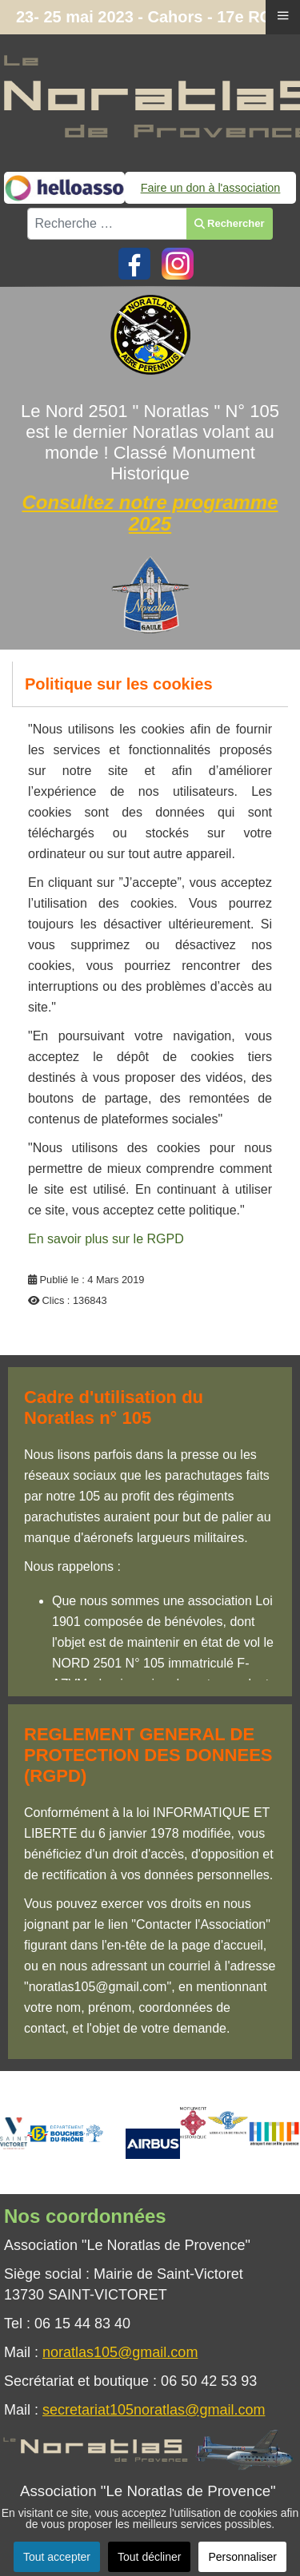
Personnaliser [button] (242, 2556)
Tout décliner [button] (149, 2556)
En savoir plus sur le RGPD (106, 1239)
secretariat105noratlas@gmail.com (153, 2410)
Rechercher (229, 223)
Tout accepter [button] (56, 2556)
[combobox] (107, 224)
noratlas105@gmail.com (120, 2352)
